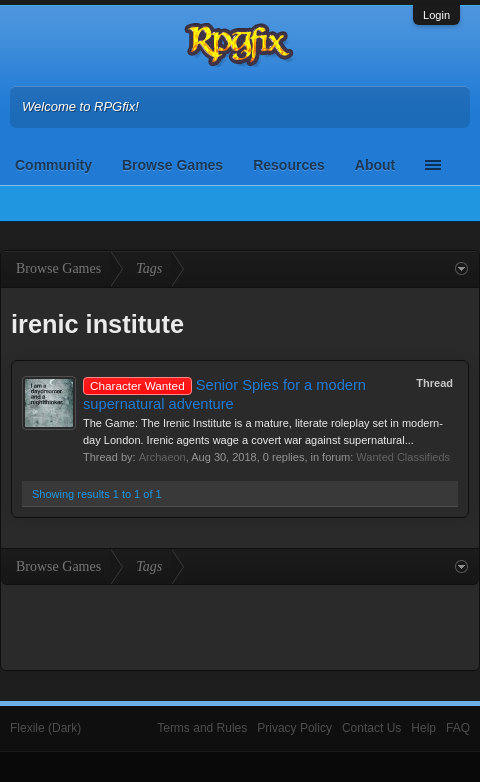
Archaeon (162, 457)
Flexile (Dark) (45, 728)
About (375, 165)
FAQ (458, 728)
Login (436, 15)
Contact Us (371, 728)
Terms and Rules (202, 728)
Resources (289, 165)
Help (423, 728)
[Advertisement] (240, 625)
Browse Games (172, 165)
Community (53, 165)
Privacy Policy (294, 728)
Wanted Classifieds (403, 457)
